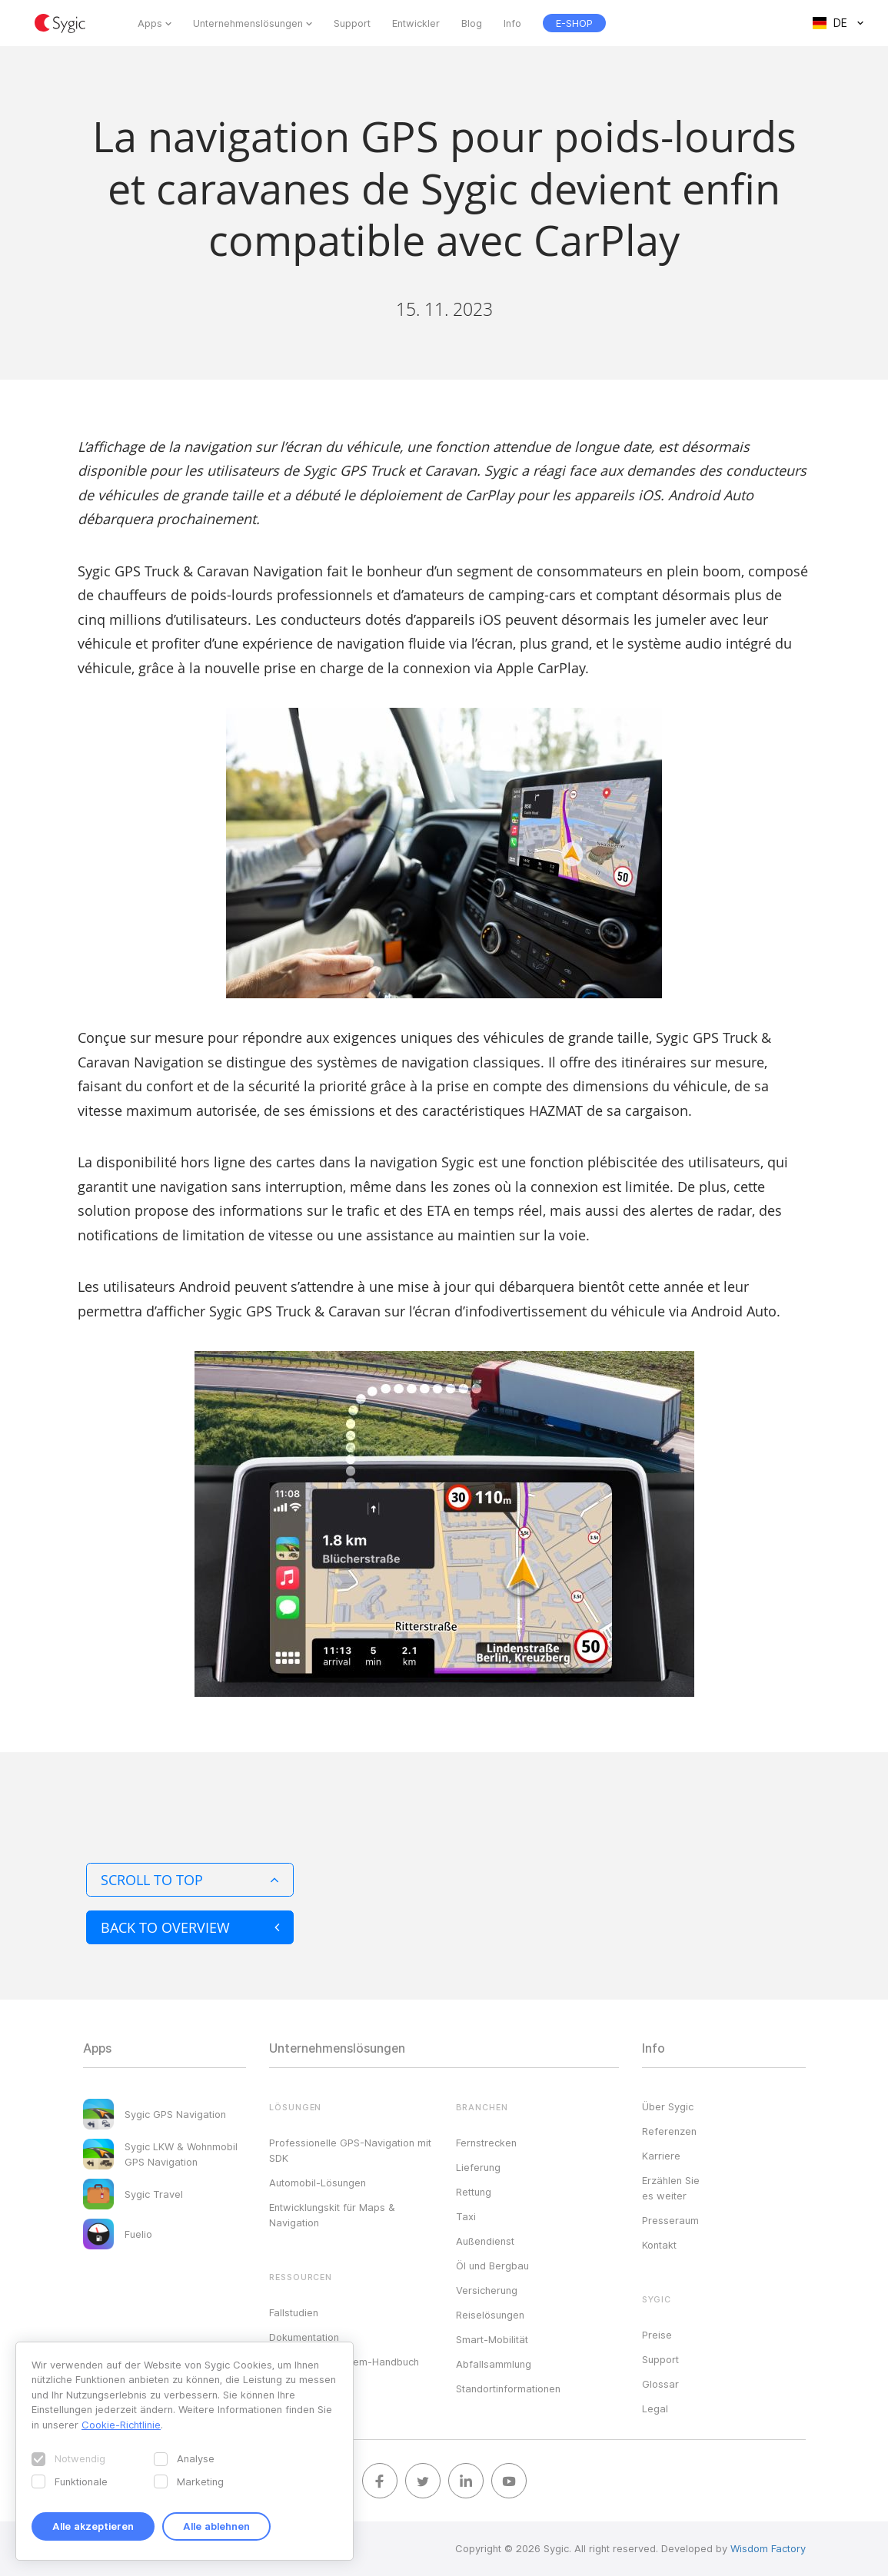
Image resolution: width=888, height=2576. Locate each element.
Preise (657, 2335)
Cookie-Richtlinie (121, 2424)
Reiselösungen (490, 2315)
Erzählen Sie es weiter (671, 2188)
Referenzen (669, 2131)
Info (512, 23)
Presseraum (670, 2220)
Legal (655, 2408)
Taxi (466, 2216)
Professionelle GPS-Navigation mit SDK (350, 2150)
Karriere (661, 2155)
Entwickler (416, 23)
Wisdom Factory (768, 2548)
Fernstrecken (486, 2142)
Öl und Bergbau (492, 2265)
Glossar (660, 2384)
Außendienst (485, 2241)
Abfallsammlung (493, 2364)
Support (352, 23)
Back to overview (190, 1927)
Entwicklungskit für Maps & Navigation (332, 2215)
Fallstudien (293, 2312)
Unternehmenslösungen (248, 23)
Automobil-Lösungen (317, 2182)
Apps (150, 23)
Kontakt (659, 2245)
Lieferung (478, 2167)
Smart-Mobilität (492, 2339)
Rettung (473, 2192)
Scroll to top (190, 1880)
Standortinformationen (508, 2388)
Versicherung (486, 2290)
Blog (471, 23)
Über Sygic (667, 2106)
